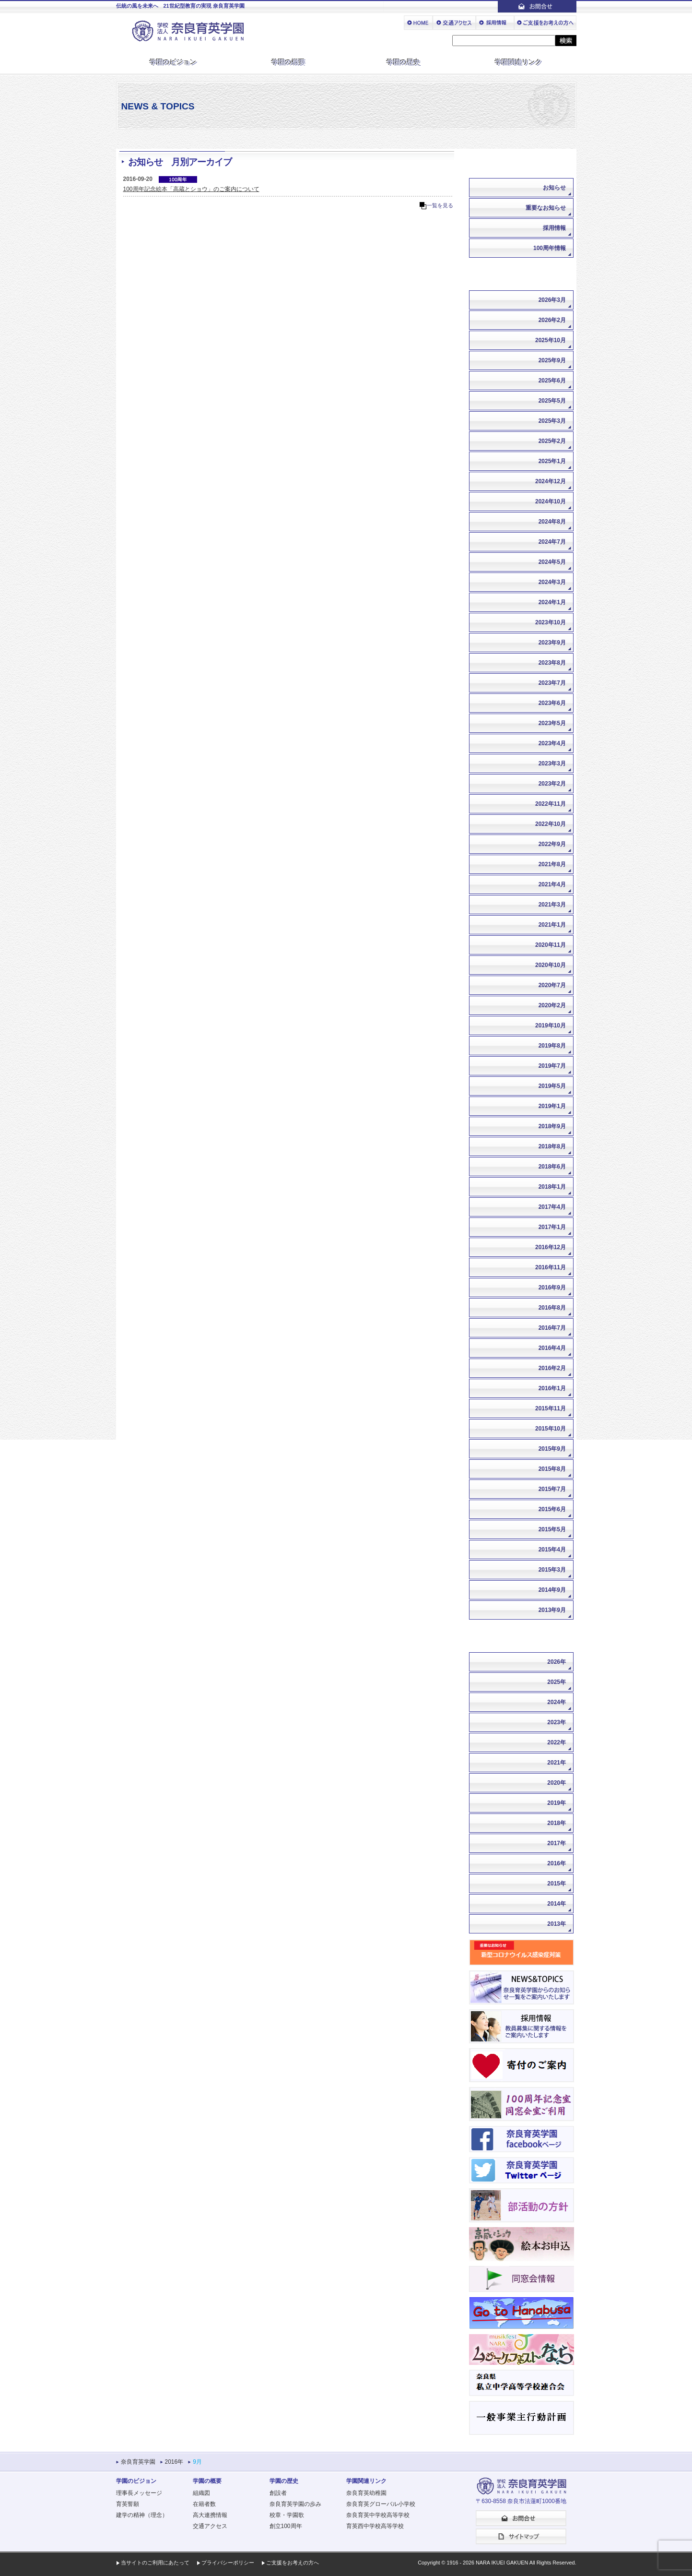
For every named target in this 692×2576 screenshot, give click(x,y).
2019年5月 (552, 1086)
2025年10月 (550, 340)
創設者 (278, 2493)
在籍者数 (204, 2504)
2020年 (556, 1782)
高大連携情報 (210, 2515)
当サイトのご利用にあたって (155, 2562)
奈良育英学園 (138, 2461)
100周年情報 (549, 248)
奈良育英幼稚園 (366, 2493)
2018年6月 (552, 1166)
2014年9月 (552, 1589)
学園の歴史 (404, 62)
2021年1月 (552, 924)
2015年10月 (550, 1428)
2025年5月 (552, 400)
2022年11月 (550, 803)
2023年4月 (552, 743)
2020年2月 (552, 1005)
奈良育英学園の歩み (295, 2504)
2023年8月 (552, 662)
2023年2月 (552, 783)
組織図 (201, 2493)
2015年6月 (552, 1509)
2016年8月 (552, 1307)
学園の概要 (288, 62)
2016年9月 (552, 1287)
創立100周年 (286, 2526)
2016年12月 (550, 1247)
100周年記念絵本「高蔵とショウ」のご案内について (191, 189)
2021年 (556, 1762)
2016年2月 (552, 1368)
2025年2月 (552, 441)
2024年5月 (552, 562)
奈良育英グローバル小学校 (380, 2504)
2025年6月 (552, 380)
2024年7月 (552, 541)
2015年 (556, 1883)
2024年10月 (550, 501)
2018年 (556, 1823)
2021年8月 (552, 864)
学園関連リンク (518, 62)
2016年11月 (550, 1267)
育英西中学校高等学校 (375, 2526)
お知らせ (554, 187)
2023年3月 (552, 763)
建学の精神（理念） (142, 2515)
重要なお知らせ (546, 207)
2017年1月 (552, 1227)
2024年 (556, 1702)
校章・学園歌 (287, 2515)
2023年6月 (552, 703)
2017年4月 (552, 1207)
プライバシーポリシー (227, 2562)
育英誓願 (127, 2504)
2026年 (556, 1661)
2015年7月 (552, 1489)
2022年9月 (552, 844)
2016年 (556, 1863)
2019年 (556, 1803)
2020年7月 (552, 985)
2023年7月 (552, 683)
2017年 (556, 1843)
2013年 (556, 1923)
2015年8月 (552, 1469)
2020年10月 (550, 965)
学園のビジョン (173, 62)
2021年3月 (552, 904)
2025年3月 (552, 420)
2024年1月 (552, 602)
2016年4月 (552, 1348)
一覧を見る (440, 205)
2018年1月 (552, 1186)
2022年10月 (550, 824)
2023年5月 (552, 723)
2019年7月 (552, 1065)
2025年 (556, 1682)
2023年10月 (550, 622)
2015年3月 (552, 1569)
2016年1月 (552, 1388)
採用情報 (554, 228)
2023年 (556, 1722)
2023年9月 (552, 642)
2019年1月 (552, 1106)
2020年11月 (550, 945)
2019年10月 (550, 1025)
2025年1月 (552, 461)
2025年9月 (552, 360)
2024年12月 (550, 481)
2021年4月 (552, 884)
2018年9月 (552, 1126)
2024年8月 (552, 521)
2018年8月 (552, 1146)
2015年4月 (552, 1549)
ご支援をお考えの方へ (292, 2562)
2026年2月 (552, 320)
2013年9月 (552, 1610)
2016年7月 (552, 1327)
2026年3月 (552, 300)
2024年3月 (552, 582)
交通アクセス (210, 2526)
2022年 (556, 1742)
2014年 (556, 1903)
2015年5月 (552, 1529)
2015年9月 (552, 1448)
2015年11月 (550, 1408)
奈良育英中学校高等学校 (378, 2515)
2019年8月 (552, 1045)
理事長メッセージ (139, 2493)
